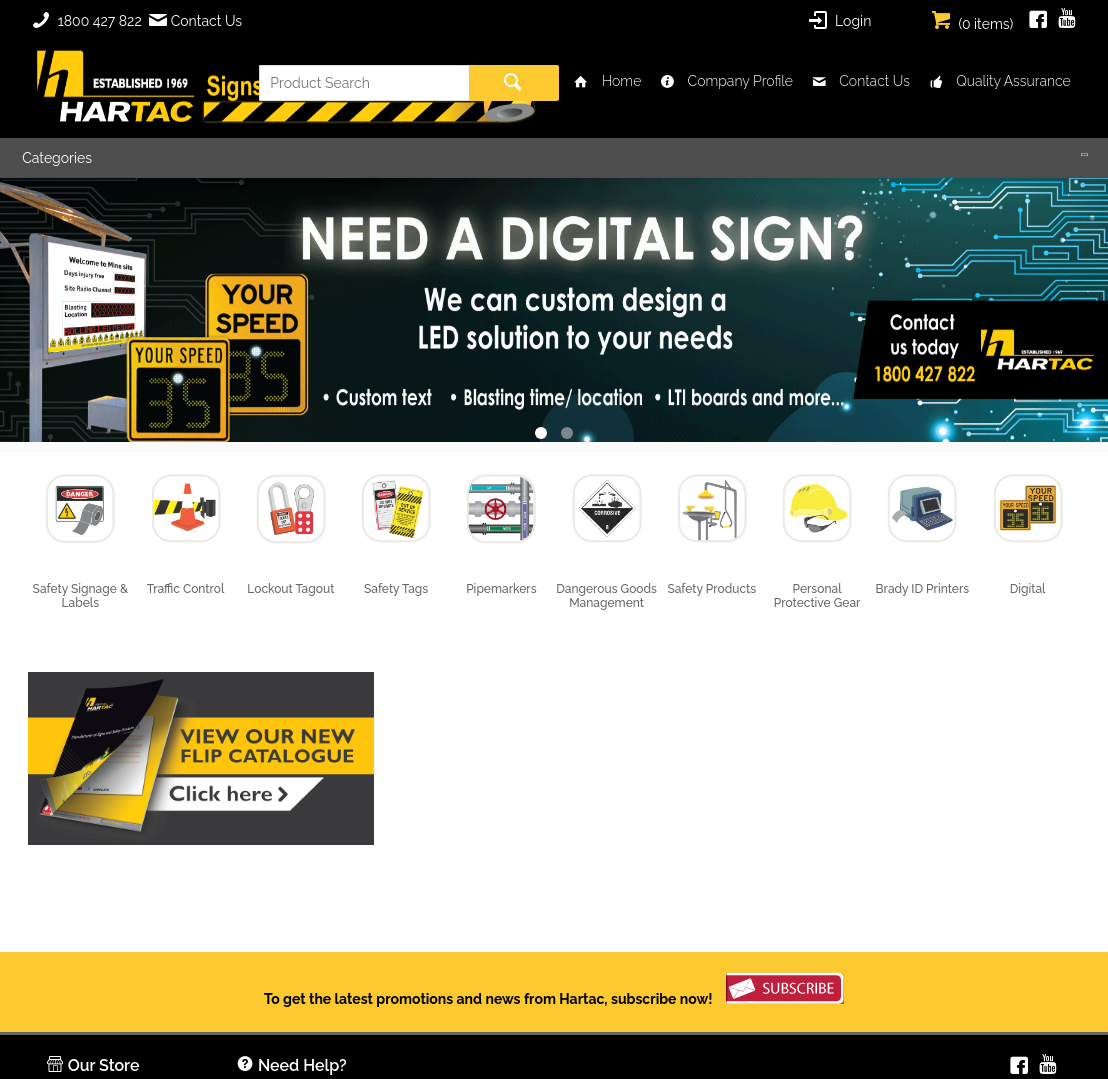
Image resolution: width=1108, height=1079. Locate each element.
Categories (57, 158)
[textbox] (364, 83)
